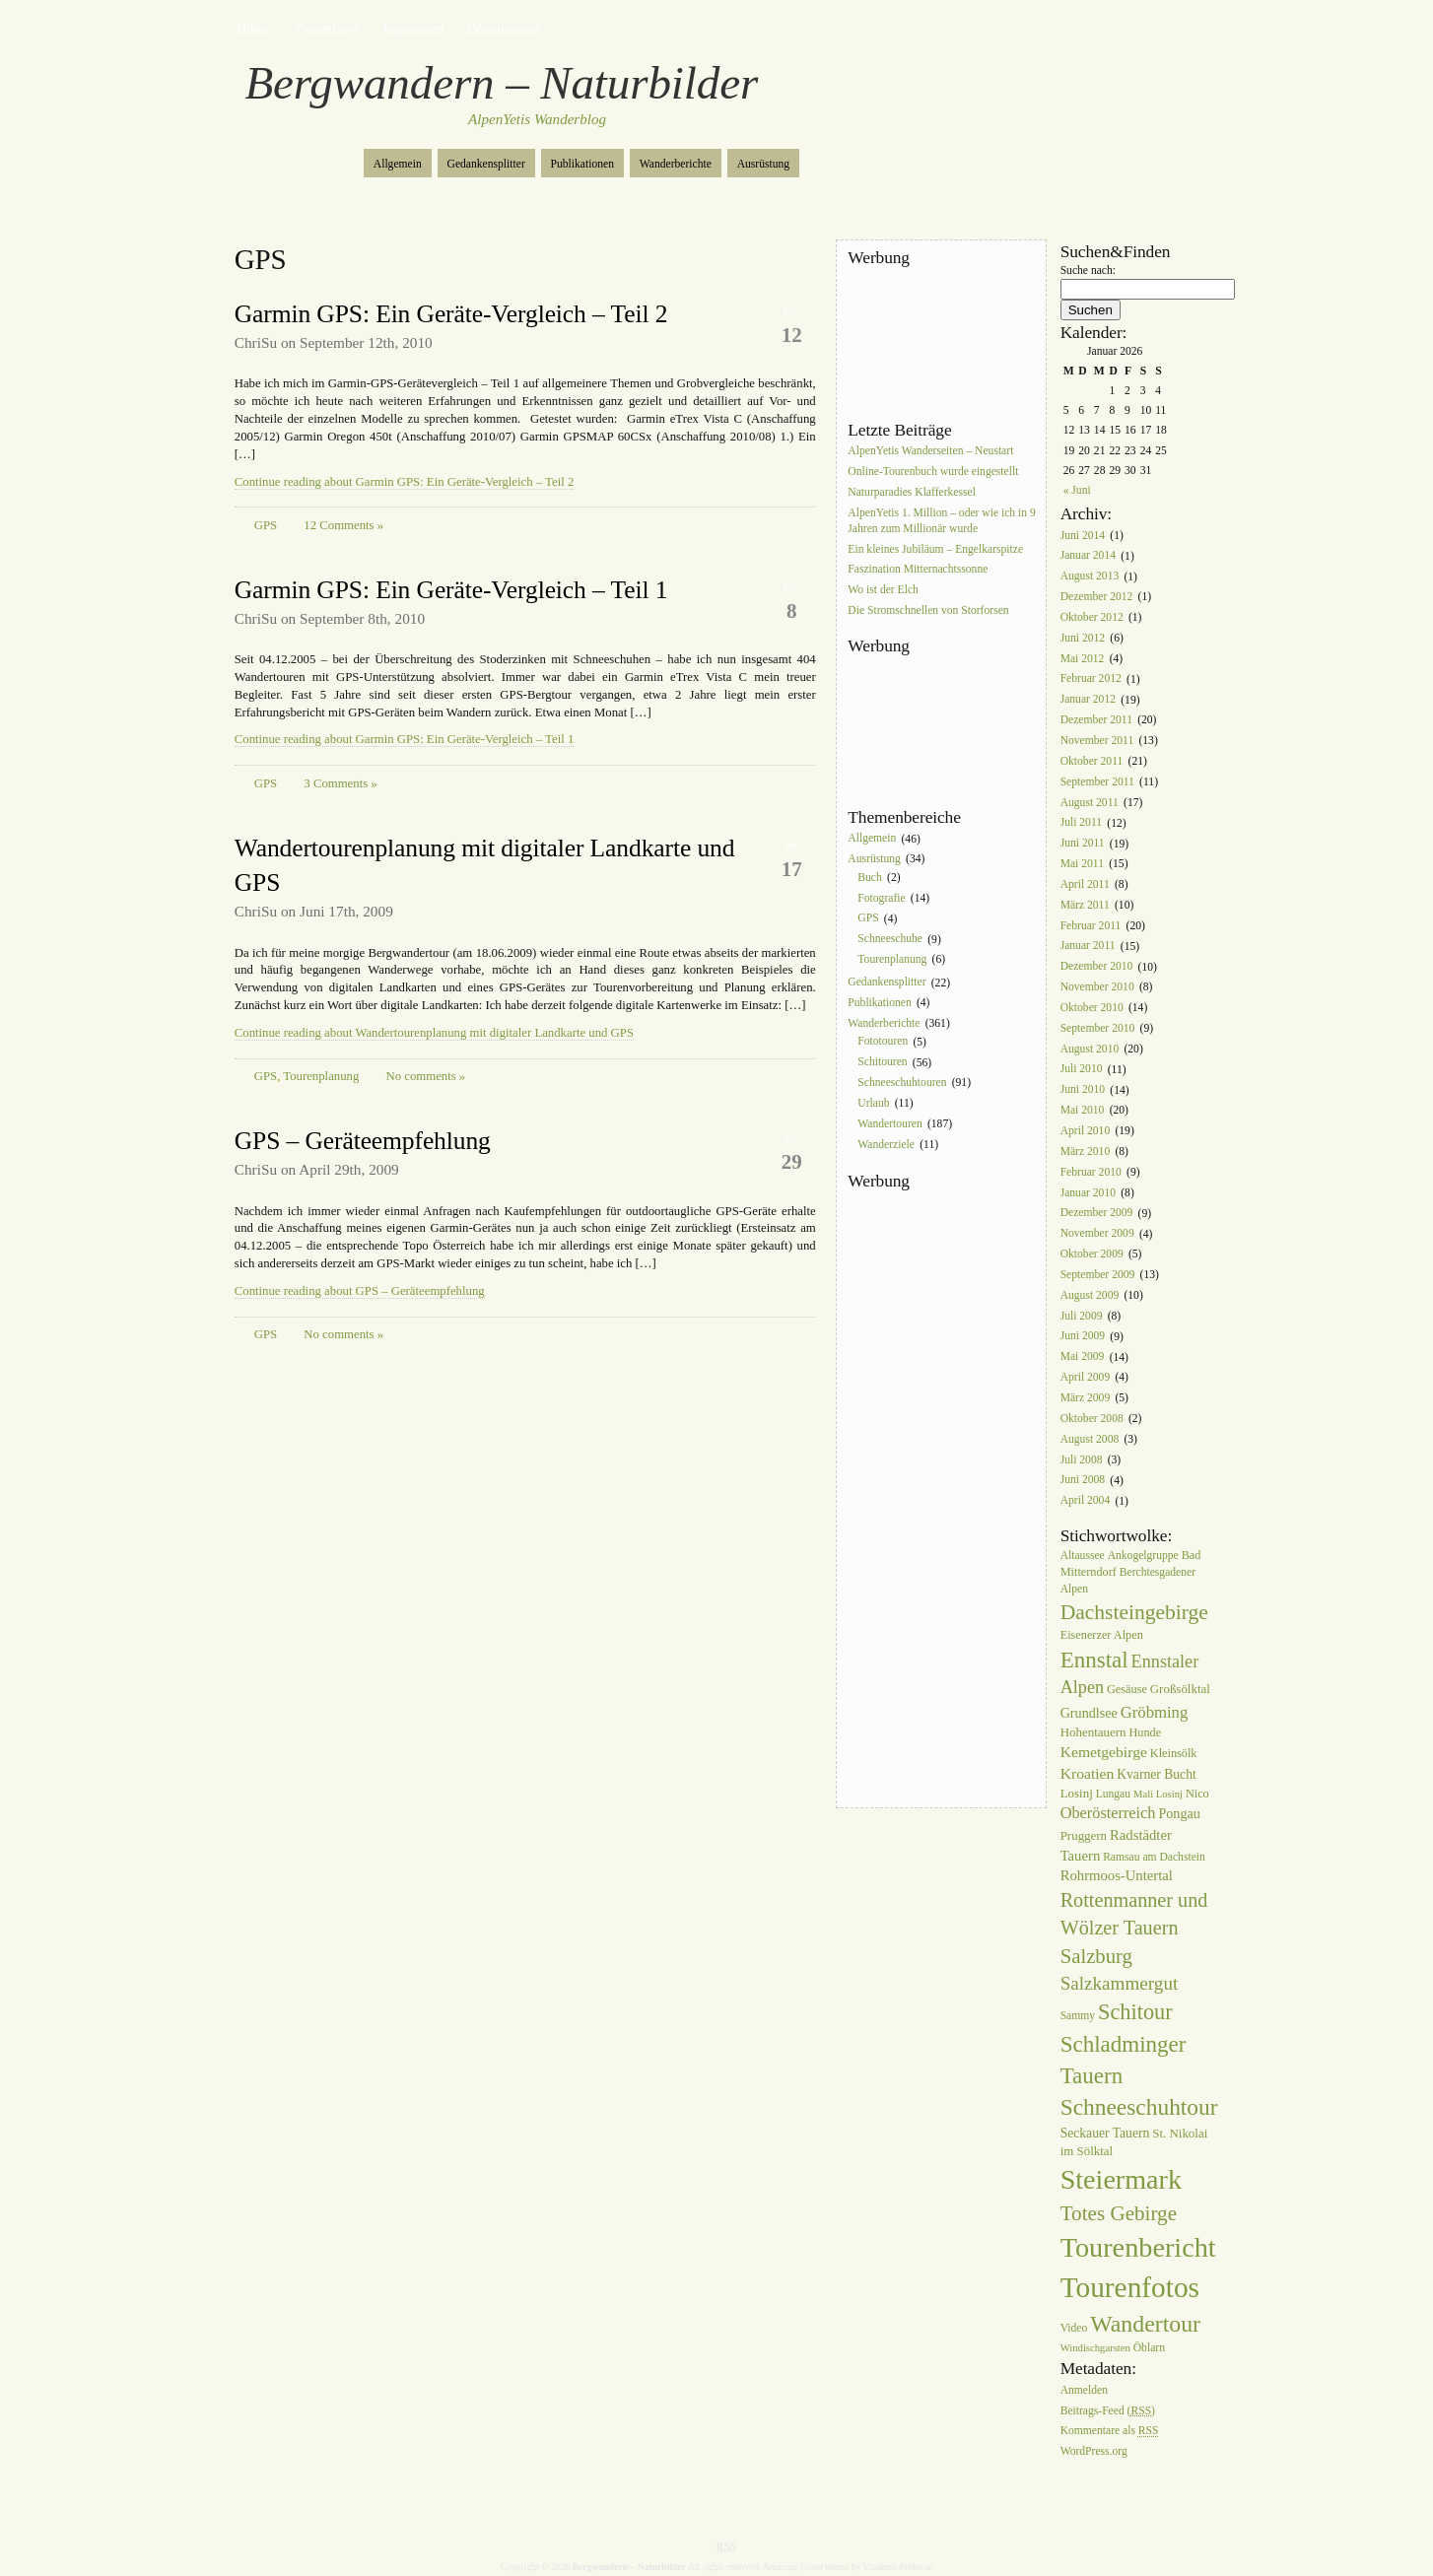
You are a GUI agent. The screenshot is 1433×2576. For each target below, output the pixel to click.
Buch (869, 877)
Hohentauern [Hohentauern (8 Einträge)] (1093, 1732)
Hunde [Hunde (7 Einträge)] (1144, 1732)
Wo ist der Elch (883, 590)
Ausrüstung (763, 164)
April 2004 (1085, 1501)
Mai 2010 (1082, 1110)
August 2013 (1090, 577)
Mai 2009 (1082, 1357)
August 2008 (1090, 1439)
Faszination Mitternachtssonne (918, 570)
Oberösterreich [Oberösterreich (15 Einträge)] (1108, 1812)
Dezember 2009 (1096, 1213)
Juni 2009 (1082, 1336)
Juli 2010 (1081, 1069)
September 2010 (1097, 1028)
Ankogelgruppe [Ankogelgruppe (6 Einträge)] (1143, 1555)
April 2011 (1085, 884)
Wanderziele (886, 1144)
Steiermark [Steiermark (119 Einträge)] (1121, 2179)
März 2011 (1085, 905)
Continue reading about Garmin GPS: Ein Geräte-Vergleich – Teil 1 (405, 739)
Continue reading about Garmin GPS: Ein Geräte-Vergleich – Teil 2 (405, 482)
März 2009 (1085, 1397)
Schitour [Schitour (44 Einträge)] (1135, 2012)
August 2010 (1090, 1049)
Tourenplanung (321, 1076)
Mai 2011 (1082, 863)
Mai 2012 (1082, 658)
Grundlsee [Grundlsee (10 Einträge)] (1089, 1713)
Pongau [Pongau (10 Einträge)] (1178, 1813)
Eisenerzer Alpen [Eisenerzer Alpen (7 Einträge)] (1101, 1635)
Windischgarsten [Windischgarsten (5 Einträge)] (1095, 2347)
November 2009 (1097, 1234)
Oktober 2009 (1092, 1254)
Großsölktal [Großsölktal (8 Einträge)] (1180, 1688)
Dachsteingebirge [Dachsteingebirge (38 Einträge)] (1134, 1612)
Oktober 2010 (1092, 1007)
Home (253, 29)
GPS (265, 525)
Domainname (504, 29)
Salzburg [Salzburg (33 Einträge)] (1096, 1956)
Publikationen (582, 164)
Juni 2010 (1082, 1090)
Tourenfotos (327, 29)
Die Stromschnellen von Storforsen (928, 610)
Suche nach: (1088, 270)
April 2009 (1085, 1377)
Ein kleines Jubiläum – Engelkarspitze (935, 549)
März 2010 (1085, 1151)
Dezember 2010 (1096, 967)
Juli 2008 (1081, 1460)
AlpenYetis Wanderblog (537, 119)
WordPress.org (1093, 2452)
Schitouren (882, 1062)
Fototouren (882, 1042)
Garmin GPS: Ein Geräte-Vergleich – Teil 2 (451, 314)
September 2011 (1097, 782)
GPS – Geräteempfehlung (363, 1140)
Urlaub (873, 1103)
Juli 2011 (1081, 823)
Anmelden (1084, 2390)
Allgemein (398, 164)
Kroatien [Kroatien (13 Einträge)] (1087, 1773)
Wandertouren (889, 1124)
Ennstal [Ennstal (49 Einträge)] (1094, 1659)
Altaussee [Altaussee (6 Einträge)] (1082, 1555)
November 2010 (1097, 987)
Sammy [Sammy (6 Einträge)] (1077, 2015)
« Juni (1077, 490)
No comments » (426, 1076)
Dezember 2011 (1096, 719)
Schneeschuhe (889, 939)
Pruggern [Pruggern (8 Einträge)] (1083, 1835)
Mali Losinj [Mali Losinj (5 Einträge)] (1158, 1794)
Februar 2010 (1091, 1172)
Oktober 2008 (1092, 1418)
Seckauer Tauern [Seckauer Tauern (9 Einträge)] (1105, 2133)
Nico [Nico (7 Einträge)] (1197, 1793)
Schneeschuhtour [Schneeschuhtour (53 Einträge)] (1139, 2107)
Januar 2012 (1088, 700)
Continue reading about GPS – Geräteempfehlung (360, 1291)
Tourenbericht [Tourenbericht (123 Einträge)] (1138, 2247)
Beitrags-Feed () (1107, 2411)
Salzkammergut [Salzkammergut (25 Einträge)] (1119, 1983)
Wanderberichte (676, 164)
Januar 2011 (1088, 946)
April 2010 (1085, 1130)
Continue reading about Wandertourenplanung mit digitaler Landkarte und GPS (434, 1033)
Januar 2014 (1088, 556)
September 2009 (1097, 1274)
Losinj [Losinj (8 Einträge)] (1076, 1793)
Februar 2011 (1091, 925)
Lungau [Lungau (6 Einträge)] (1113, 1794)
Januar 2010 (1088, 1192)
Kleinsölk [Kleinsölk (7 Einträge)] (1173, 1753)
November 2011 (1097, 740)
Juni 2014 (1082, 535)
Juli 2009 (1081, 1316)
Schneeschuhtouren (901, 1082)
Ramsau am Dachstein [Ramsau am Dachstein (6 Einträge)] (1154, 1857)
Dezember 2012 (1096, 596)
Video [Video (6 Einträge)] (1074, 2328)
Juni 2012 (1082, 638)
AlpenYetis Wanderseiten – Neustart (930, 450)
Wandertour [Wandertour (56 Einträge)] (1145, 2324)
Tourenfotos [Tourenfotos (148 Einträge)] (1129, 2287)
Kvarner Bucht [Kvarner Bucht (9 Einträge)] (1156, 1774)
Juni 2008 (1082, 1480)
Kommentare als (1109, 2431)
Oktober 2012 (1092, 617)
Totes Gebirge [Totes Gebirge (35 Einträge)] (1118, 2213)
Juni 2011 (1082, 844)
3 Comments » (340, 783)
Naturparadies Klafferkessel (912, 492)
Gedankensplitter (486, 164)
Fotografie (881, 898)
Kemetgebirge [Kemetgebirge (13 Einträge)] (1103, 1751)
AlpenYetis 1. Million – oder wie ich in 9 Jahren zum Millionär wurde (941, 521)
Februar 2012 (1091, 679)
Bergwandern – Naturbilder (502, 82)
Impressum (413, 29)
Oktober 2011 (1092, 761)
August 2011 (1089, 802)
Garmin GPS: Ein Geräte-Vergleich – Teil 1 (451, 590)
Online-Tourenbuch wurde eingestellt (933, 471)
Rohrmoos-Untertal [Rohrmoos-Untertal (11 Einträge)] (1116, 1875)
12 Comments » (343, 525)
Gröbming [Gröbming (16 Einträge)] (1155, 1712)
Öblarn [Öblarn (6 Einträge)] (1149, 2347)
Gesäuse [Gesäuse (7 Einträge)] (1127, 1689)
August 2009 (1090, 1295)
